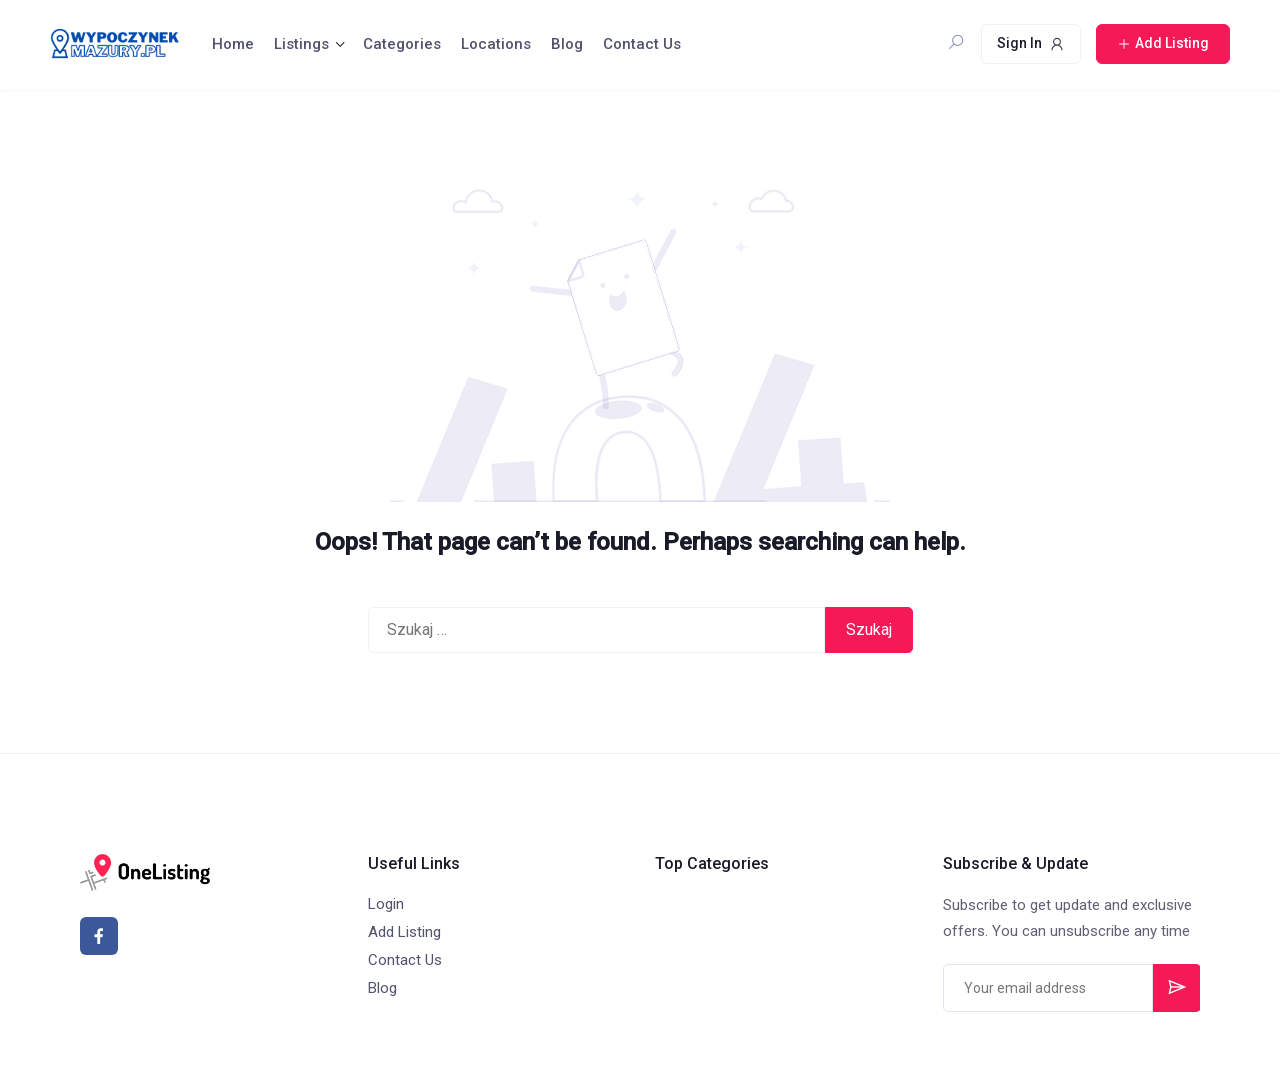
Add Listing (404, 932)
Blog (567, 44)
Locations (496, 44)
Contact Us (642, 44)
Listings (301, 44)
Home (233, 44)
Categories (402, 44)
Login (386, 904)
